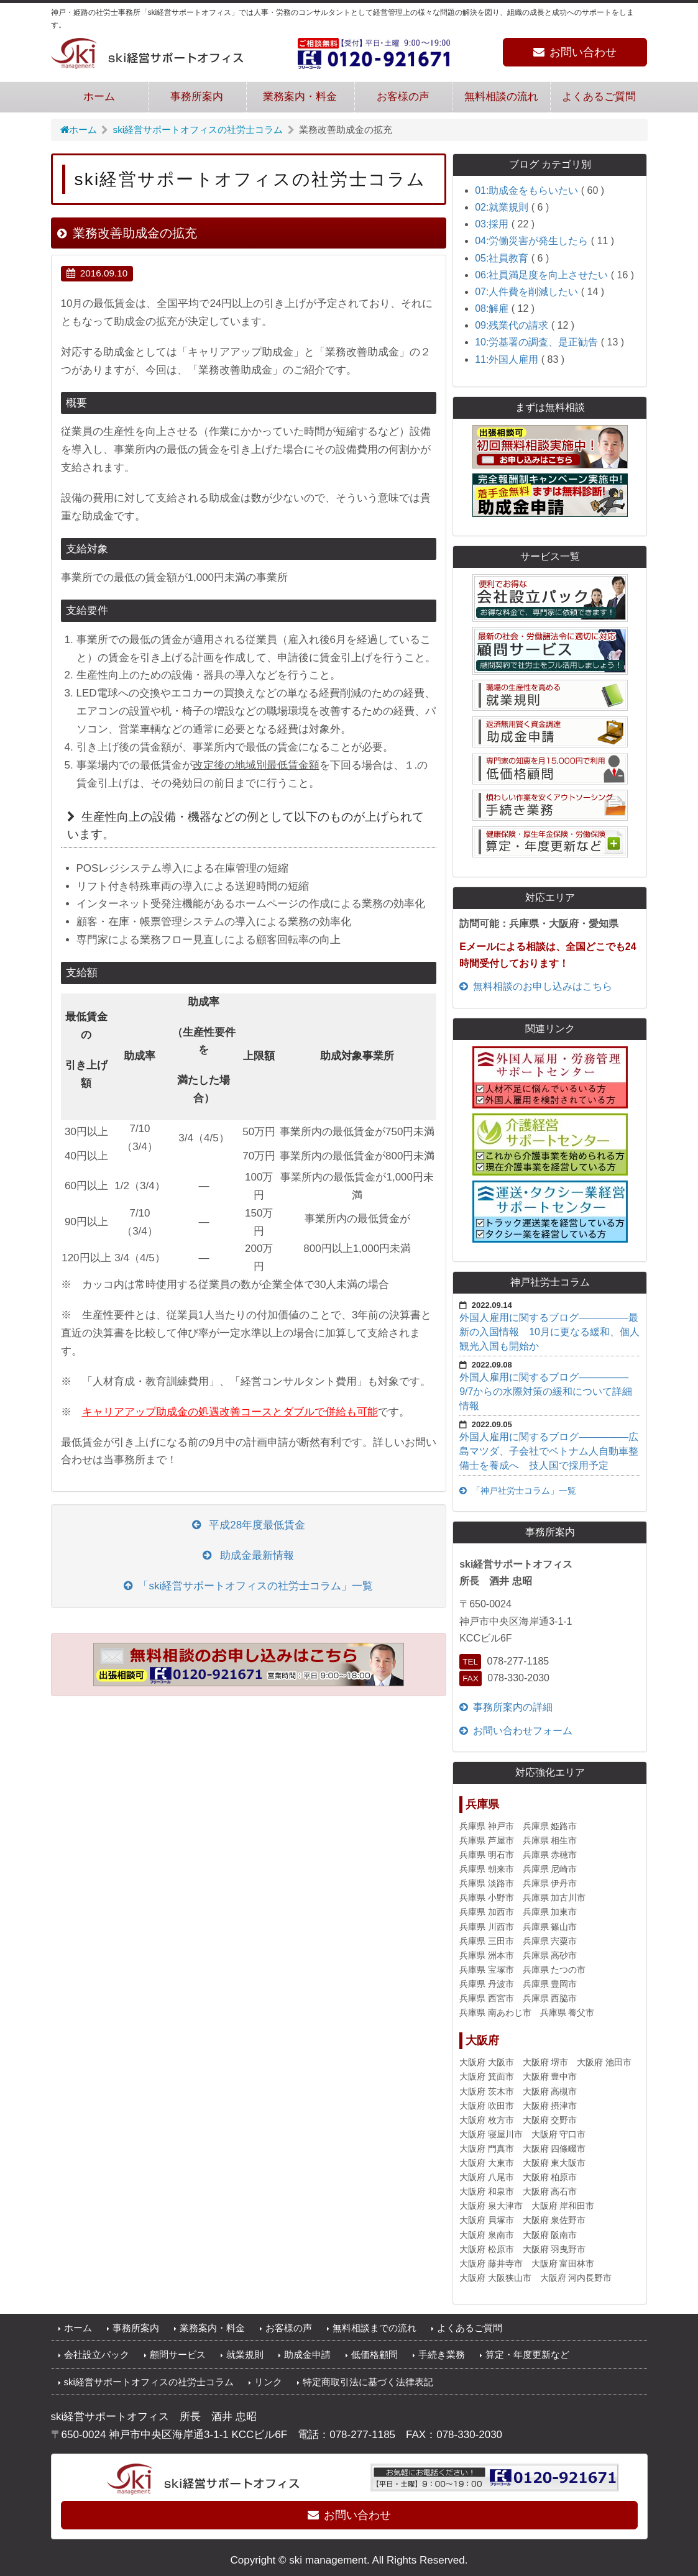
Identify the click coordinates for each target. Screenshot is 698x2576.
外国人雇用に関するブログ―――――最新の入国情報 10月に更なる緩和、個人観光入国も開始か (549, 1331)
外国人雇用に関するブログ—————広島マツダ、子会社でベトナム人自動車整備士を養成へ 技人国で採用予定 (548, 1451)
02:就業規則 (503, 207)
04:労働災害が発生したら (533, 240)
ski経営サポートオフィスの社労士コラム (198, 129)
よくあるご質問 (599, 97)
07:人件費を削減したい (528, 291)
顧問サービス (178, 2354)
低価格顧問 (374, 2354)
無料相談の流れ (501, 97)
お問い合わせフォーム (515, 1730)
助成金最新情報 (248, 1555)
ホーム (99, 97)
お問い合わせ (575, 52)
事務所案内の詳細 (506, 1707)
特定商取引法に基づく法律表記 (368, 2382)
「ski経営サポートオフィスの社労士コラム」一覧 (248, 1586)
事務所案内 (196, 97)
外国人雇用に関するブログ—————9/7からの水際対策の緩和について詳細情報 (545, 1391)
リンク (268, 2382)
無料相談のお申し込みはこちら (535, 986)
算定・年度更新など (527, 2354)
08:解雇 (493, 308)
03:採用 (493, 224)
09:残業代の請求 (513, 325)
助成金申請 (307, 2354)
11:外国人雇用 (508, 359)
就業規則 (245, 2354)
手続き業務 (441, 2354)
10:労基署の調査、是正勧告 (538, 342)
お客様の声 (403, 97)
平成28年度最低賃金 (249, 1525)
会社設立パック (96, 2354)
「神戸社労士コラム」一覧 (517, 1491)
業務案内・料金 (300, 97)
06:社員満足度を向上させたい (543, 275)
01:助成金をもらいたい (528, 190)
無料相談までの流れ (374, 2328)
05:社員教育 (503, 258)
